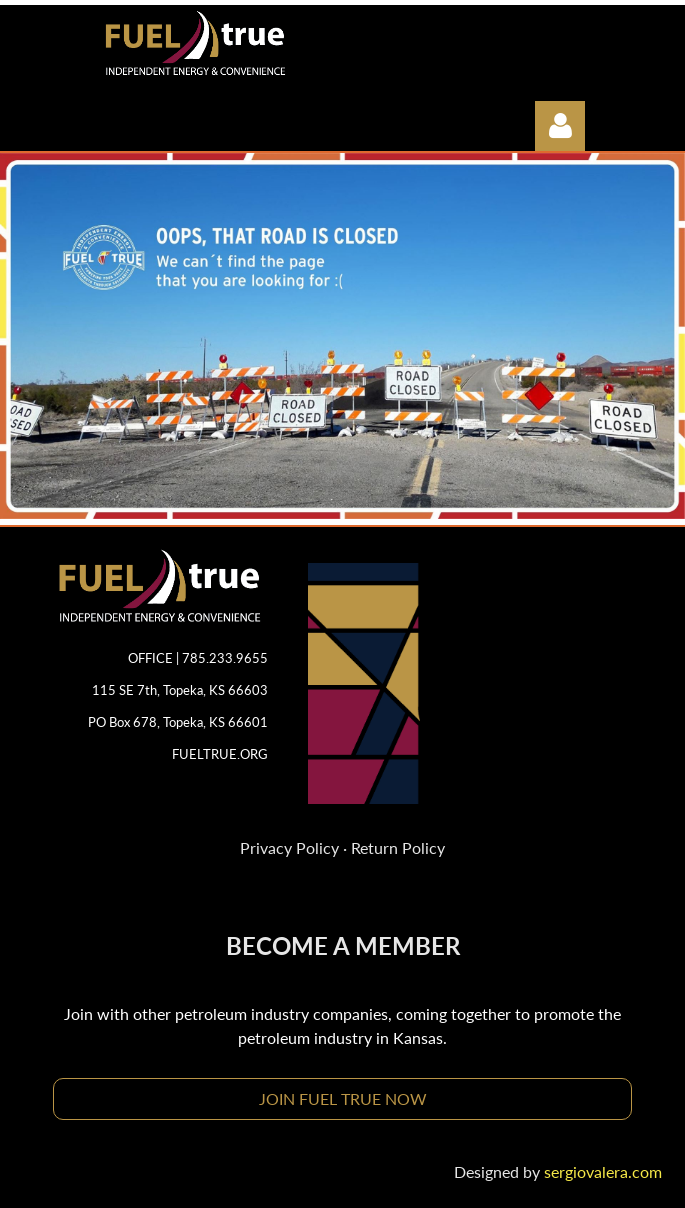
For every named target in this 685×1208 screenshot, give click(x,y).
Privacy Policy (289, 847)
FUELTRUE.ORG (220, 754)
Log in (560, 126)
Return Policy (398, 847)
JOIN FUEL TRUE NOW (343, 1098)
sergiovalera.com (603, 1171)
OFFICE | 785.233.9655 (198, 658)
